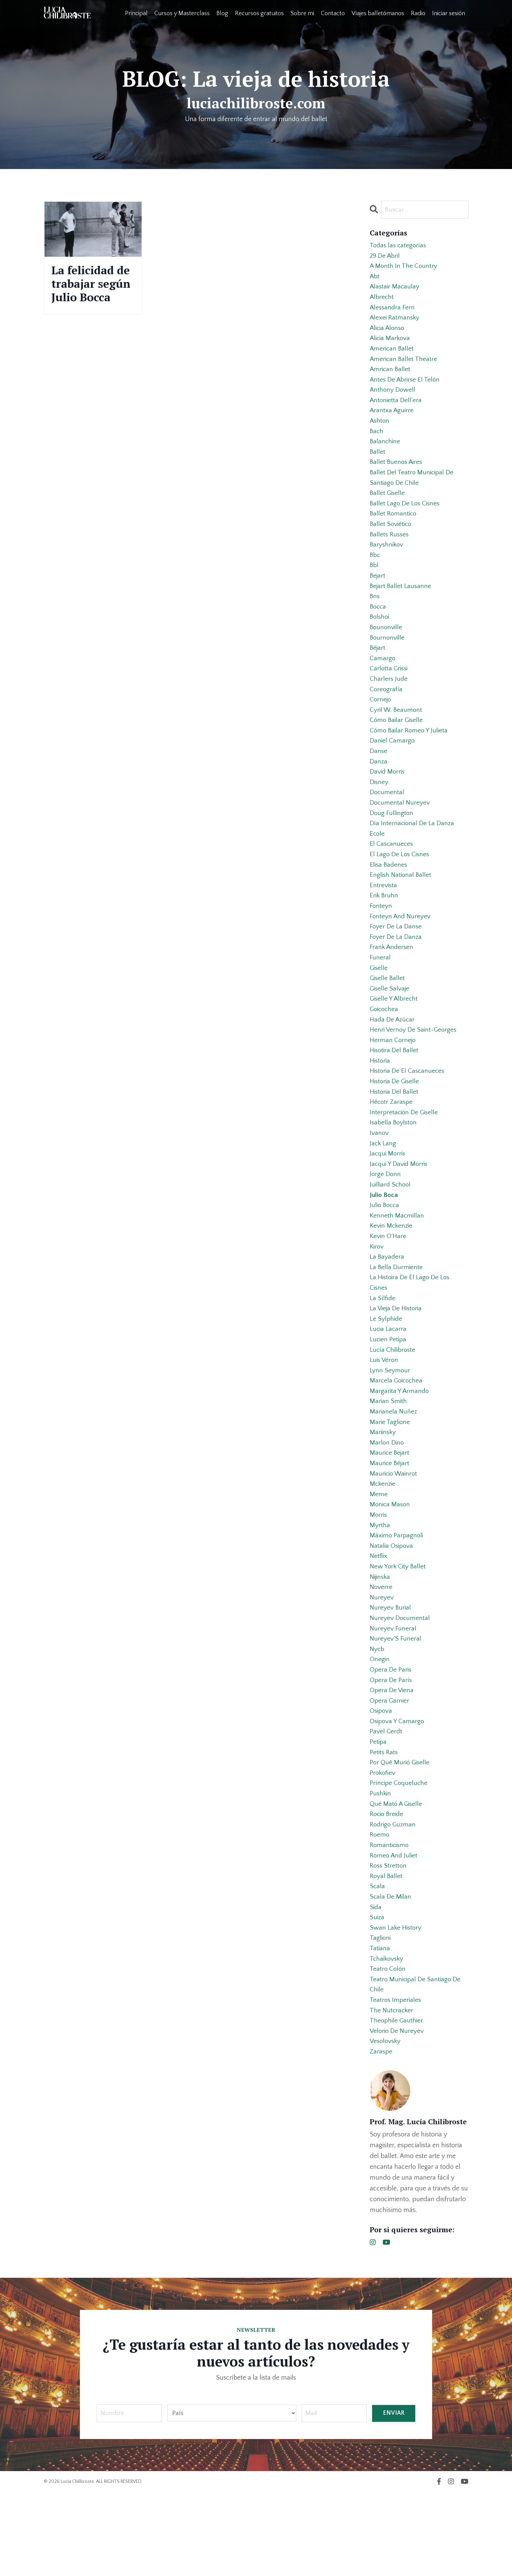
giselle (379, 1002)
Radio (418, 13)
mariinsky (383, 1487)
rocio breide (387, 1887)
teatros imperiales (396, 2081)
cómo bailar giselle (397, 743)
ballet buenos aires (397, 473)
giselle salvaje (390, 1023)
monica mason (391, 1563)
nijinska (381, 1639)
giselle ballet (388, 1012)
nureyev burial (391, 1671)
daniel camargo (392, 764)
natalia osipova (392, 1606)
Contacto (333, 13)
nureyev (382, 1660)
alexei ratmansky (395, 322)
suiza (377, 1995)
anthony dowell (393, 397)
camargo (383, 678)
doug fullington (392, 840)
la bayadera (387, 1304)
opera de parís (391, 1747)
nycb (377, 1714)
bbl (374, 581)
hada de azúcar (393, 1056)
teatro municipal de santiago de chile (416, 2065)
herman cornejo (393, 1077)
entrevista (384, 915)
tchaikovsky (387, 2038)
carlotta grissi (390, 689)
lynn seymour (390, 1423)
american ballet (392, 354)
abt (375, 278)
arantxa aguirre (392, 419)
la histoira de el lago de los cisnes (411, 1331)
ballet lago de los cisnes (406, 516)
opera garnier (390, 1768)
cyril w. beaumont (397, 732)
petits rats (384, 1822)
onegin (380, 1725)
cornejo (381, 721)
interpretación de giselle (405, 1153)
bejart (378, 591)
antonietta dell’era (396, 408)
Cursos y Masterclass (182, 13)
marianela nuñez (394, 1466)
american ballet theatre (404, 365)
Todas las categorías (399, 246)
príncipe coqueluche (399, 1854)
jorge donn (385, 1218)
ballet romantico (394, 527)
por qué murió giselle (400, 1833)
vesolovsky (386, 2124)
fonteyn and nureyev (401, 948)
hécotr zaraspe (392, 1142)
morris (379, 1574)
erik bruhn (384, 926)
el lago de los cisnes (400, 883)
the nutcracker (392, 2092)
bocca (378, 624)
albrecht (382, 300)
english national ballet (401, 904)
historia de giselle (396, 1120)
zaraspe (381, 2135)
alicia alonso (388, 332)
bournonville (388, 656)
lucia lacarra (389, 1379)
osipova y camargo (398, 1790)
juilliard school (391, 1228)
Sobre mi (302, 13)
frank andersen (392, 980)
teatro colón (388, 2049)
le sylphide (386, 1369)
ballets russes (390, 548)
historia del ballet (395, 1131)
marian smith (389, 1455)
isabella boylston (394, 1164)
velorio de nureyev (397, 2114)
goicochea (385, 1045)
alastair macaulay (395, 289)
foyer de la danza (396, 969)
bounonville (386, 645)
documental (387, 818)
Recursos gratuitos (259, 13)
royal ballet (386, 1952)
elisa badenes (389, 894)
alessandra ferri (393, 311)
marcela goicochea (397, 1433)
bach (377, 440)
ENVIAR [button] (394, 2496)
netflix (379, 1617)
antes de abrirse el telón (406, 386)
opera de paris (391, 1736)
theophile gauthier (397, 2103)
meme (379, 1552)
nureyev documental (400, 1682)
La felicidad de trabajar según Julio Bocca (85, 292)
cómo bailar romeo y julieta (410, 753)
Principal (136, 13)
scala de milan (391, 1973)
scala (377, 1962)
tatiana (380, 2027)
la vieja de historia (397, 1358)
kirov (377, 1293)
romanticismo (390, 1919)
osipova (381, 1779)
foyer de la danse (396, 958)
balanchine (385, 451)
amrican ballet (391, 376)
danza (378, 786)
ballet (378, 462)
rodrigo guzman (393, 1898)
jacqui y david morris (400, 1207)
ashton (380, 429)
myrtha (380, 1585)
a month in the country (404, 268)
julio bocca (385, 1250)
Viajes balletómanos (378, 13)
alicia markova (391, 343)
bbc (375, 570)
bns (375, 613)
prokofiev (383, 1844)
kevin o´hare (388, 1282)
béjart (378, 667)
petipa (378, 1811)
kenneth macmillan (397, 1261)
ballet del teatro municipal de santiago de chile (412, 489)
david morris (388, 797)
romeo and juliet (394, 1930)
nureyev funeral (393, 1693)
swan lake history (396, 2006)
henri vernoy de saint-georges (414, 1066)
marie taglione (390, 1477)
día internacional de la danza (412, 851)
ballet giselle (388, 505)
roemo (380, 1908)
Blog (222, 13)
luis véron (384, 1412)
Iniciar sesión (448, 13)
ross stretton (389, 1941)
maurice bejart (390, 1509)
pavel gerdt (386, 1800)
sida (376, 1984)
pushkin (381, 1865)
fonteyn (381, 937)
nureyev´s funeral (396, 1703)
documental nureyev (400, 829)
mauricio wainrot (394, 1531)
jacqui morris (388, 1196)
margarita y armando (400, 1444)
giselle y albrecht (395, 1034)
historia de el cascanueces (408, 1110)
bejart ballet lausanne (401, 602)
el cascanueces (392, 872)
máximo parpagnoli (397, 1595)
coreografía (386, 710)
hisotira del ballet (395, 1088)
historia (381, 1099)
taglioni (381, 2016)
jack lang (383, 1185)
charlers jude (389, 699)
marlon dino (387, 1498)
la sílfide (383, 1347)
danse (379, 775)
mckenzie (383, 1541)
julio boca (384, 1239)
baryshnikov (387, 559)
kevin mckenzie (392, 1272)
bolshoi (380, 635)
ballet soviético (391, 537)
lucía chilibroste (393, 1401)
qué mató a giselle (397, 1876)
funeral (380, 991)
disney (379, 807)
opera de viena (392, 1757)
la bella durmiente (396, 1315)
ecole (377, 861)
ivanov (379, 1174)
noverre (381, 1649)
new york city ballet (398, 1628)
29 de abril (385, 257)
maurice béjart (390, 1520)
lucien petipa (389, 1390)
